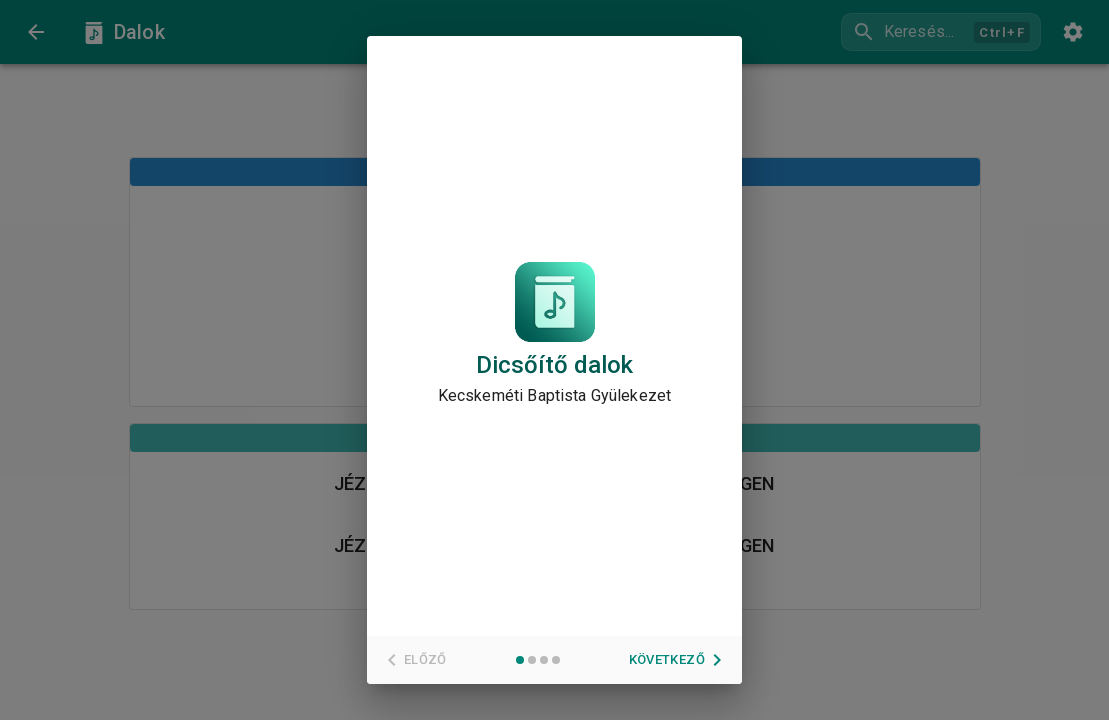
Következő (679, 660)
